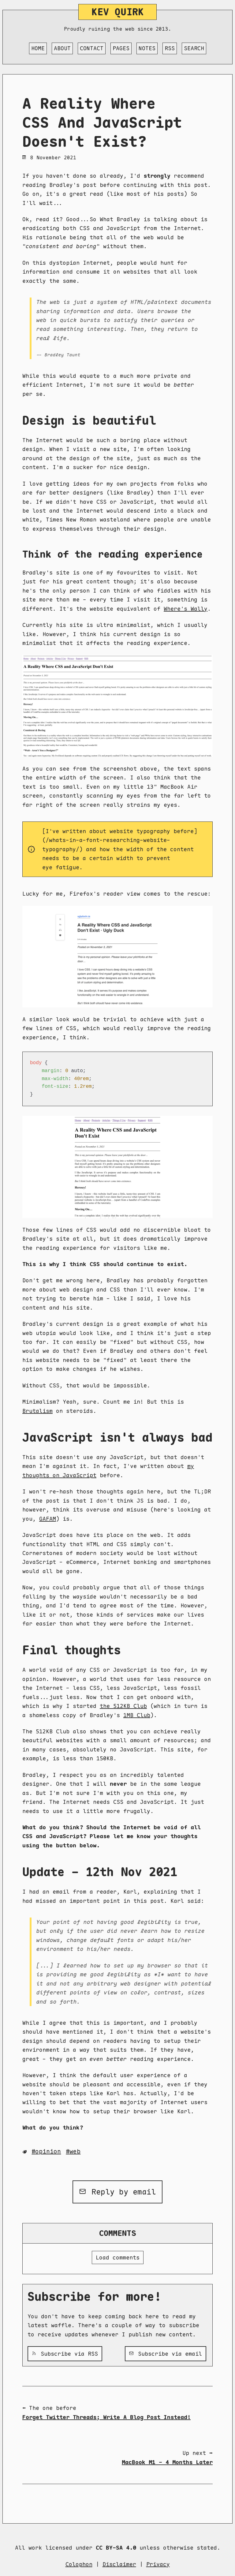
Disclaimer (119, 2564)
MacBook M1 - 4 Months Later (167, 2462)
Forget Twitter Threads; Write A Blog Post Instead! (106, 2417)
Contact (91, 48)
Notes (147, 48)
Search (194, 48)
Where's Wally (185, 609)
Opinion (48, 2151)
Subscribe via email (165, 2354)
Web (74, 2151)
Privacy (158, 2564)
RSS (170, 48)
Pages (121, 48)
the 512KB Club (123, 1706)
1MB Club (136, 1715)
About (62, 48)
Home (38, 48)
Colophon (78, 2564)
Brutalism (37, 1411)
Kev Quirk (117, 11)
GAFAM (47, 1519)
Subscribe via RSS (65, 2354)
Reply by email (117, 2192)
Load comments (118, 2257)
